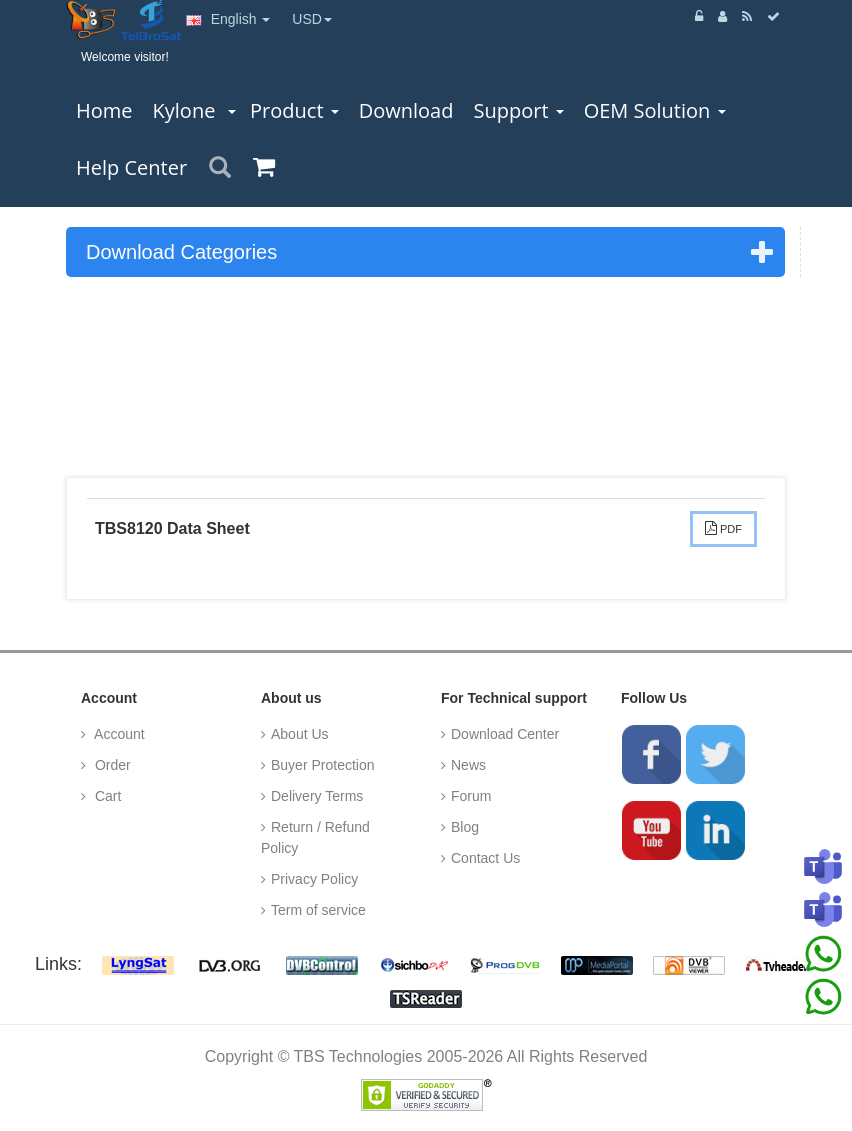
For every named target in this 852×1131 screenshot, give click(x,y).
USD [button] (312, 19)
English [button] (228, 19)
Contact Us (485, 858)
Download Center (505, 734)
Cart (106, 796)
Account (118, 734)
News (468, 765)
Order (111, 765)
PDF (723, 528)
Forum (471, 796)
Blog (465, 827)
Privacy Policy (314, 879)
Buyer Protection (323, 765)
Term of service (318, 910)
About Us (300, 734)
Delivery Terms (317, 796)
